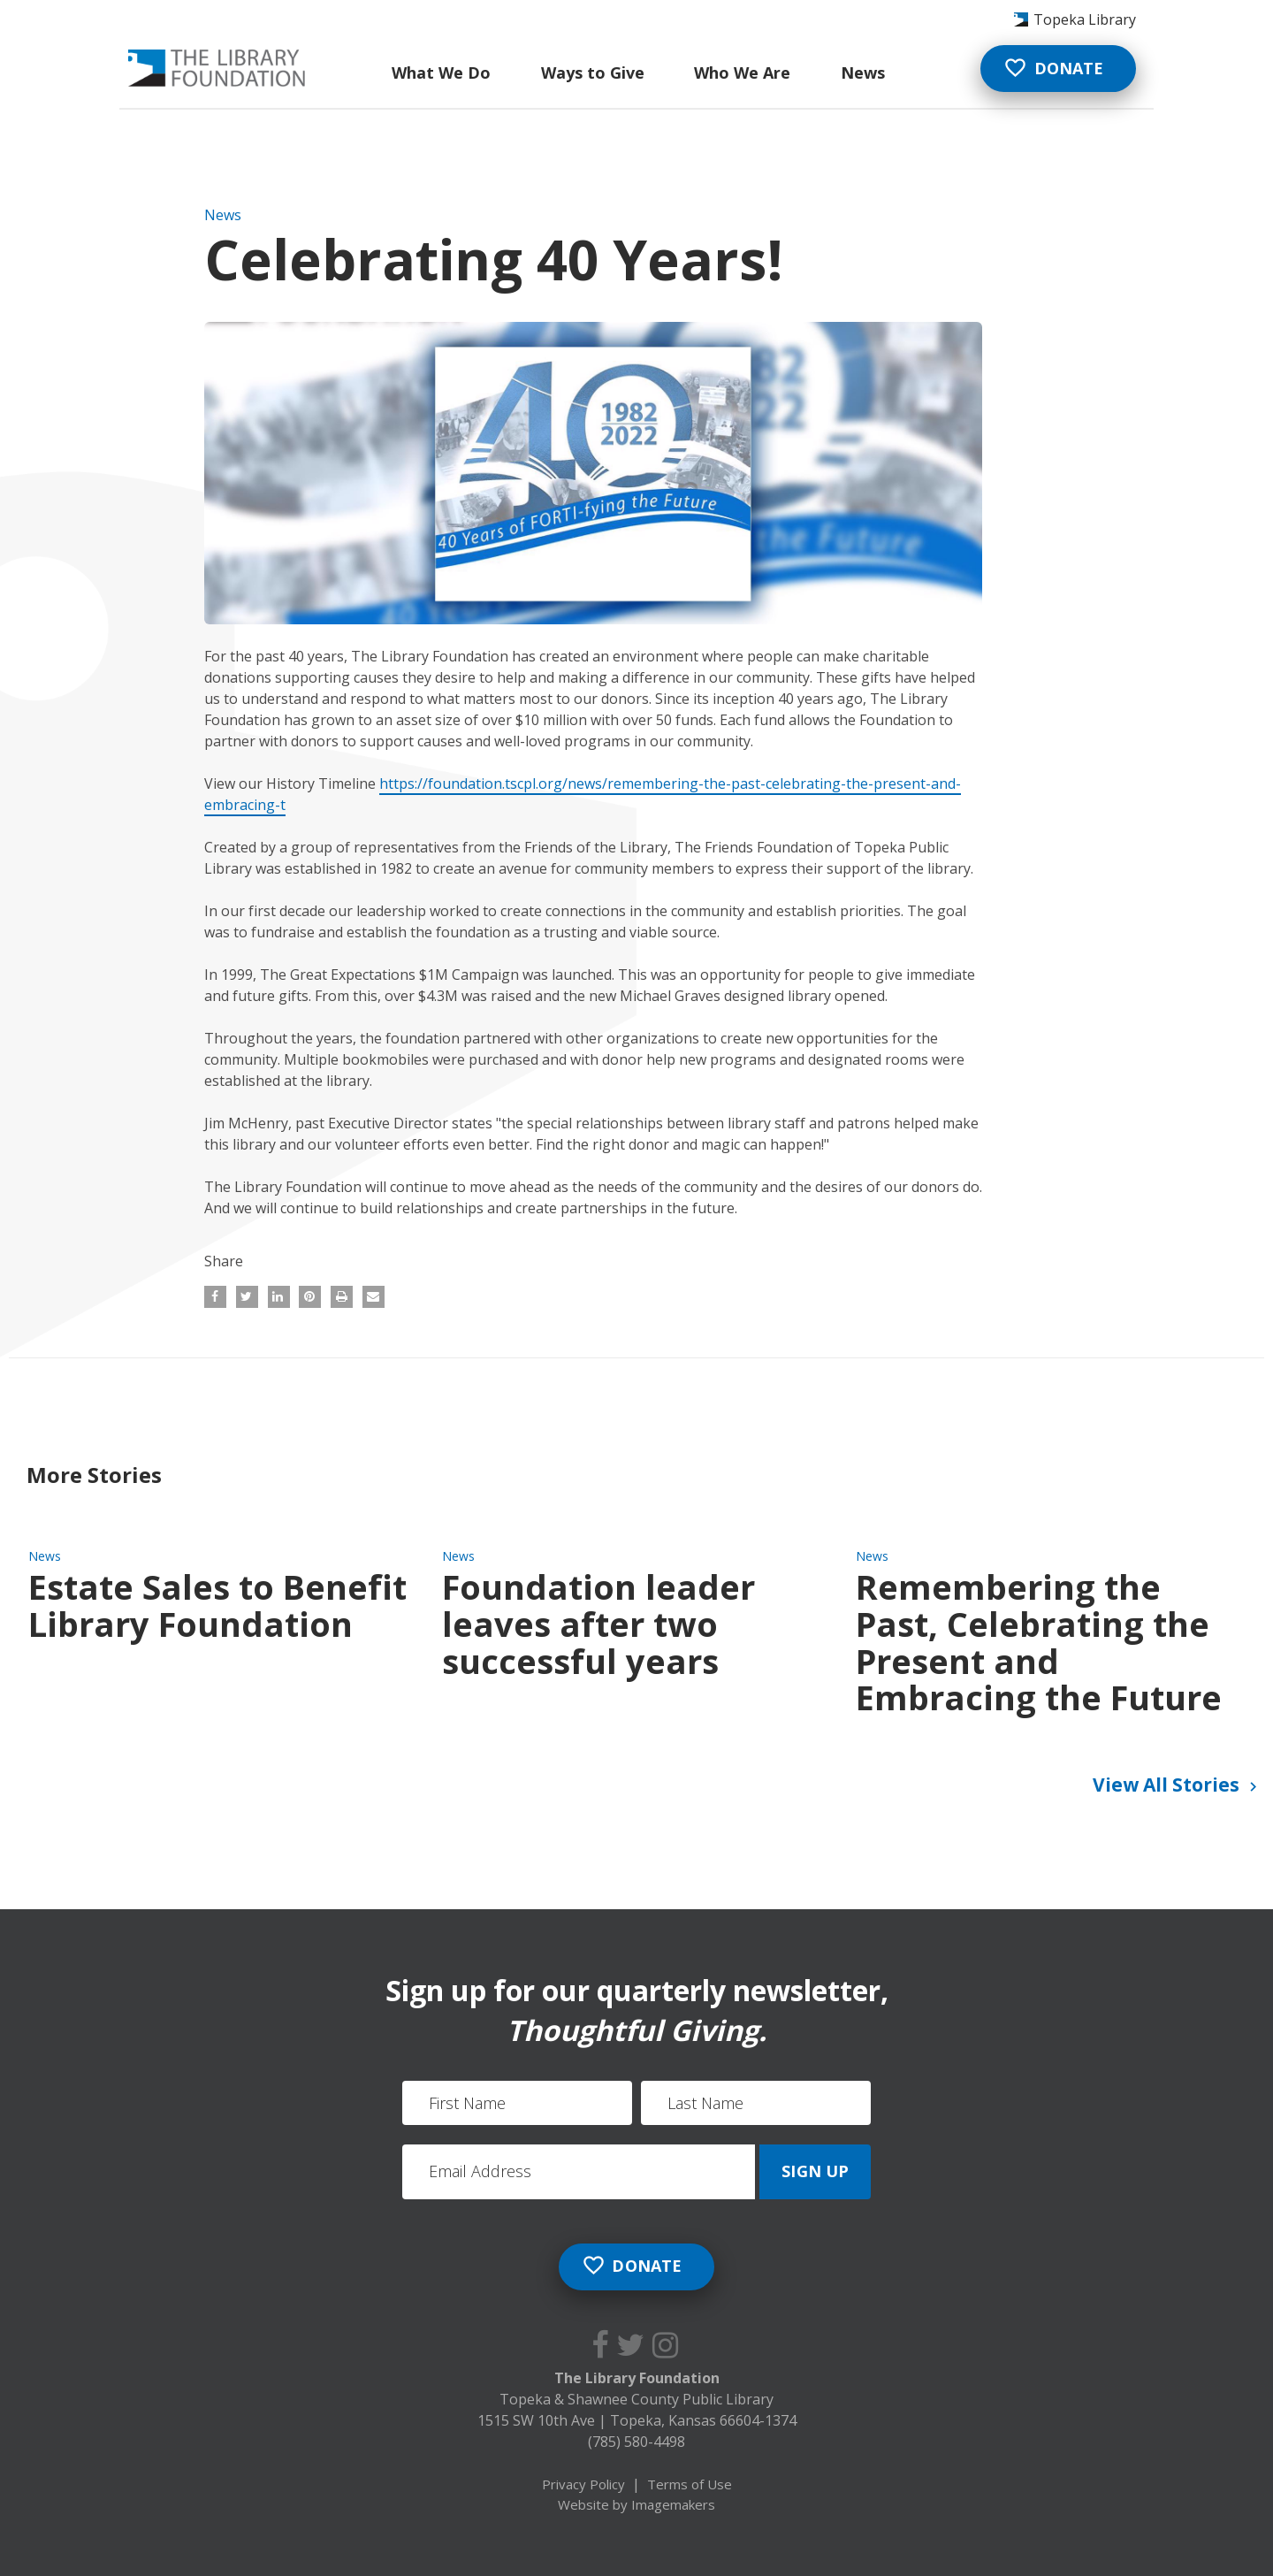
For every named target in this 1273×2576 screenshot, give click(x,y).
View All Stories (1177, 1786)
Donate (1053, 68)
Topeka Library (1084, 19)
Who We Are (742, 72)
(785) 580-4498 (636, 2441)
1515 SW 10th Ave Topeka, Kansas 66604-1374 (637, 2420)
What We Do (441, 72)
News (863, 72)
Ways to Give (592, 72)
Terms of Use (689, 2484)
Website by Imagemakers (636, 2504)
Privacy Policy (583, 2484)
